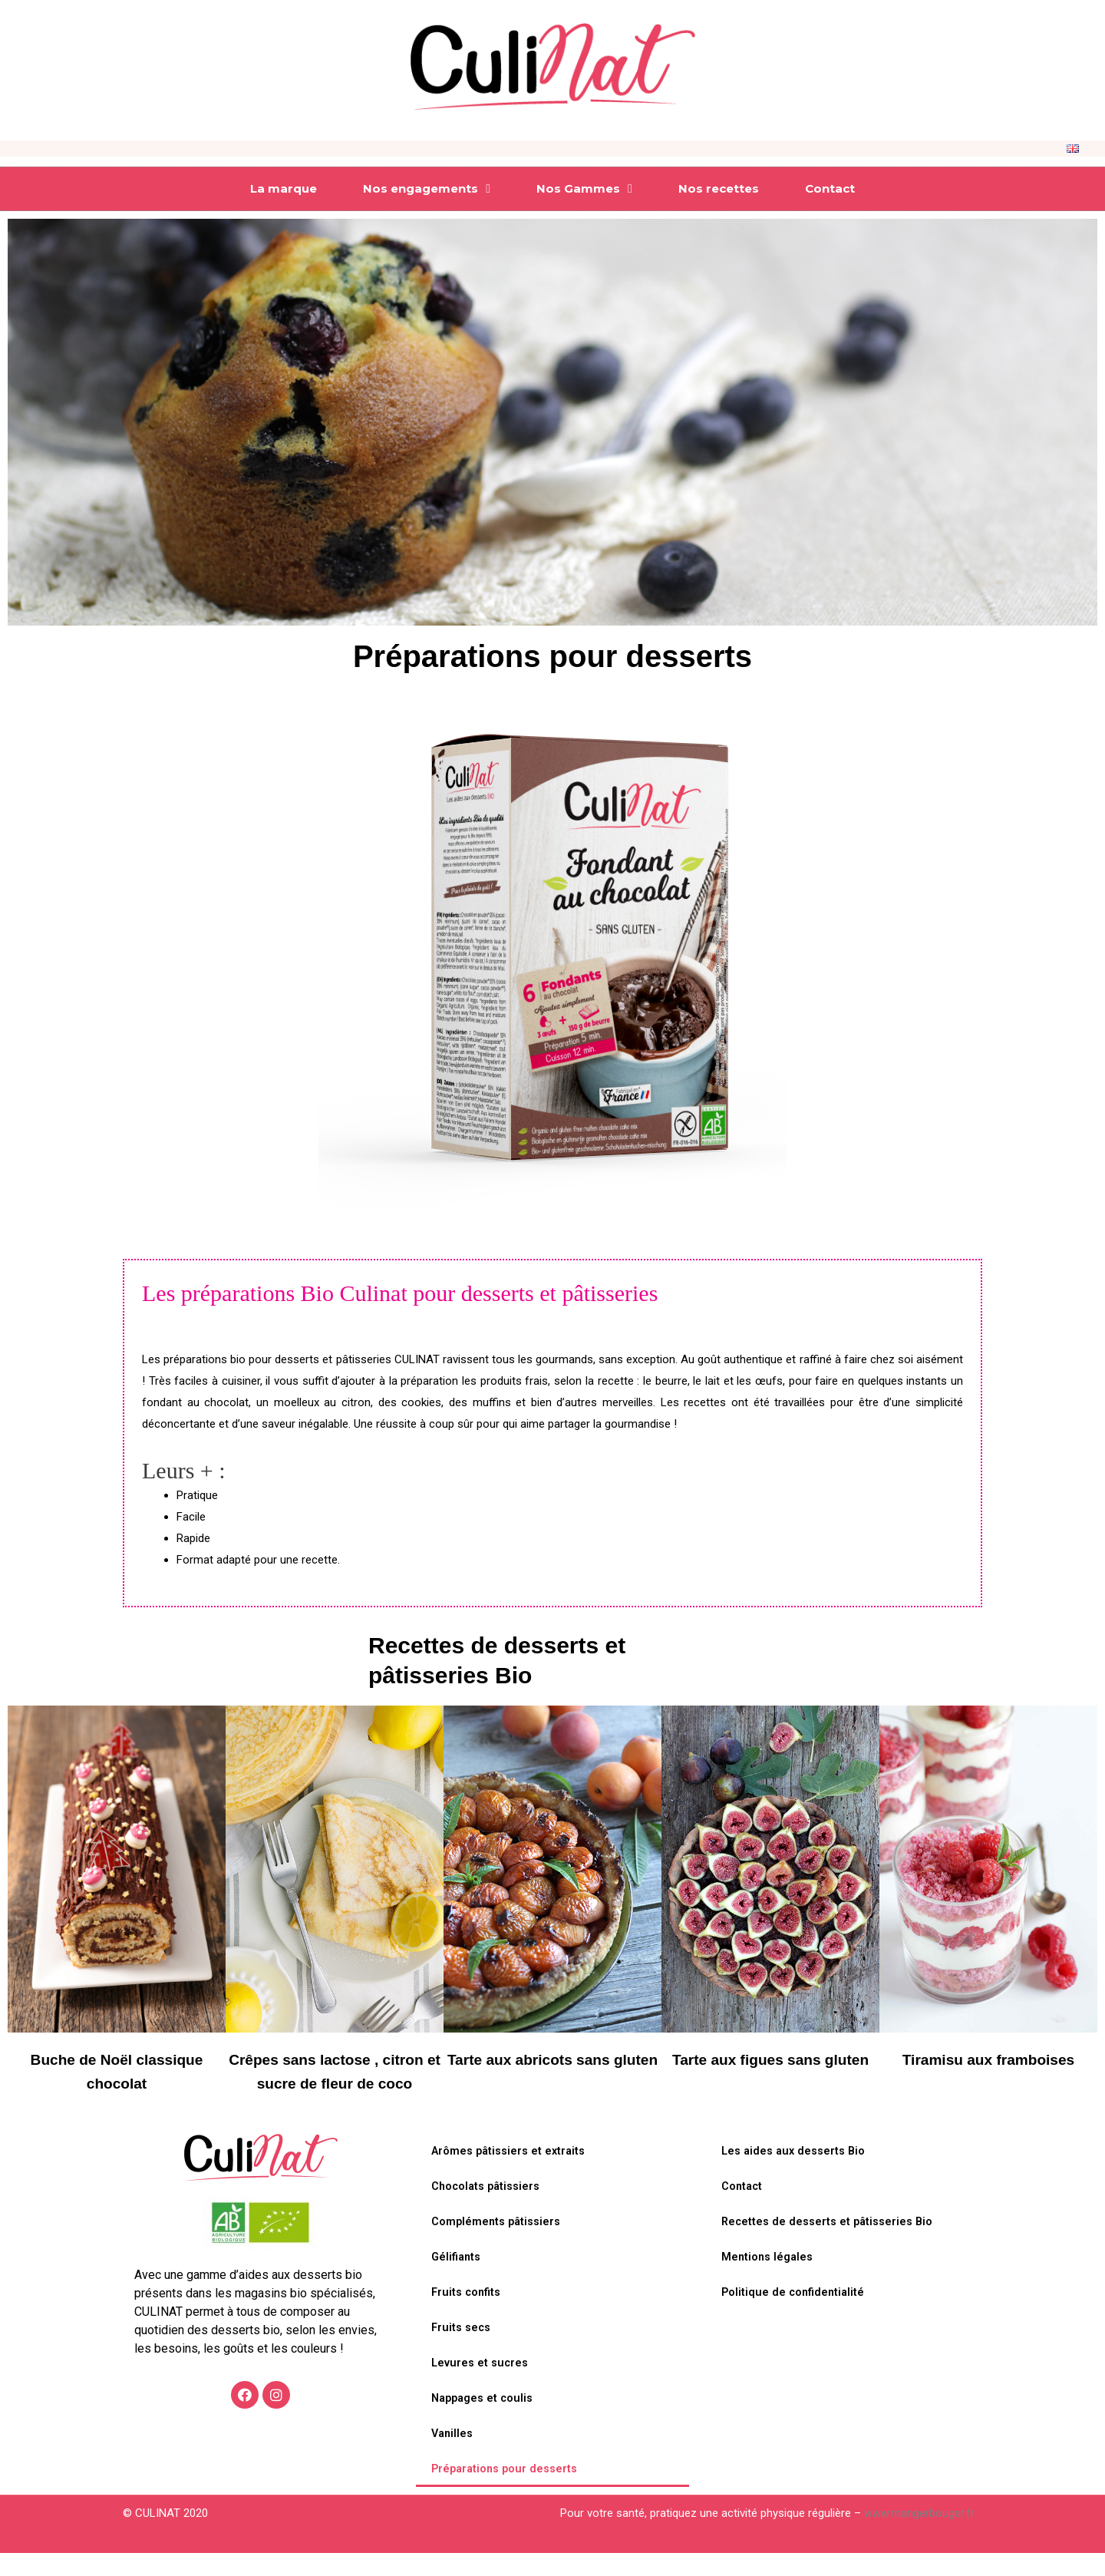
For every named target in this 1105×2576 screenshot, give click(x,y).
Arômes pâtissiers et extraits (510, 2175)
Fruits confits (467, 2316)
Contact (830, 188)
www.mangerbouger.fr (919, 2537)
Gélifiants (457, 2281)
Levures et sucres (480, 2387)
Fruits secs (461, 2352)
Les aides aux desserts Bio (795, 2175)
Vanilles (453, 2458)
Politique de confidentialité (795, 2316)
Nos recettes (718, 188)
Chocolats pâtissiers (487, 2211)
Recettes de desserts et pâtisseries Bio (828, 2246)
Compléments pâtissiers (497, 2246)
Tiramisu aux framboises (988, 2059)
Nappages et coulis (484, 2422)
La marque (283, 188)
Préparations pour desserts (506, 2493)
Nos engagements (426, 189)
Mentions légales (768, 2281)
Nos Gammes (584, 189)
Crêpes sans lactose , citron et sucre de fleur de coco (335, 2082)
